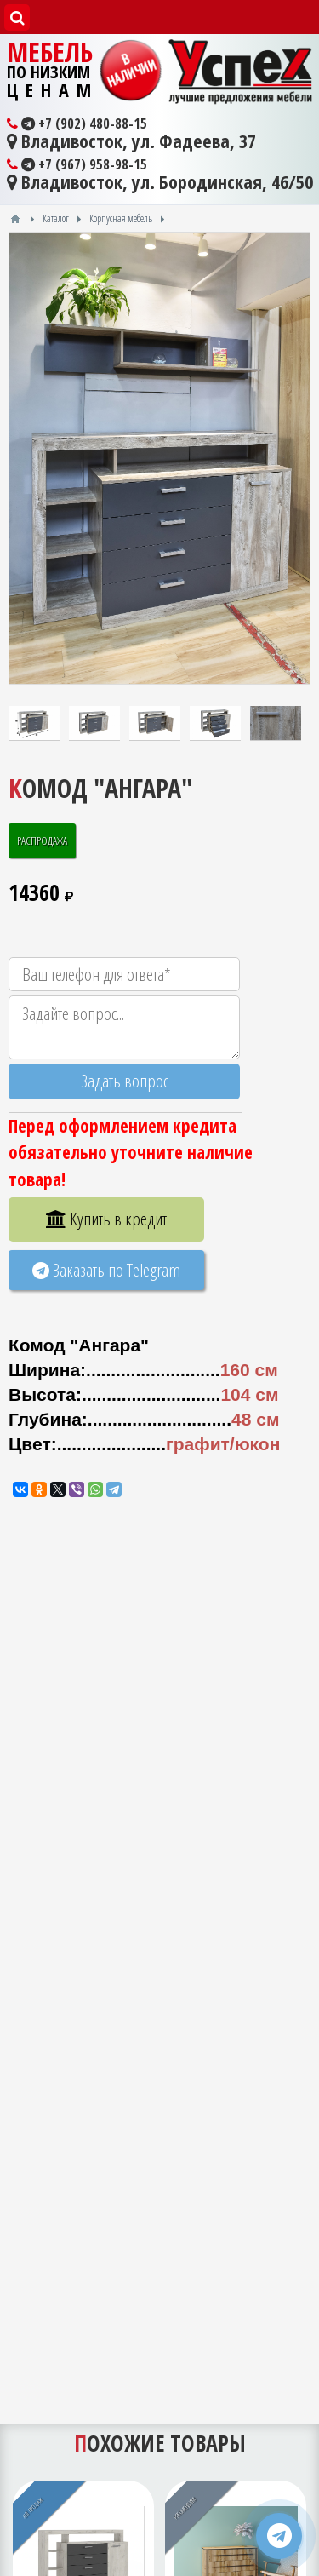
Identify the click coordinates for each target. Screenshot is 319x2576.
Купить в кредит (106, 1219)
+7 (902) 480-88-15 (77, 123)
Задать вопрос (124, 1081)
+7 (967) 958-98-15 (77, 164)
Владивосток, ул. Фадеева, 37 (131, 142)
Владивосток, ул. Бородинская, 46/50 (160, 182)
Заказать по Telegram (106, 1270)
